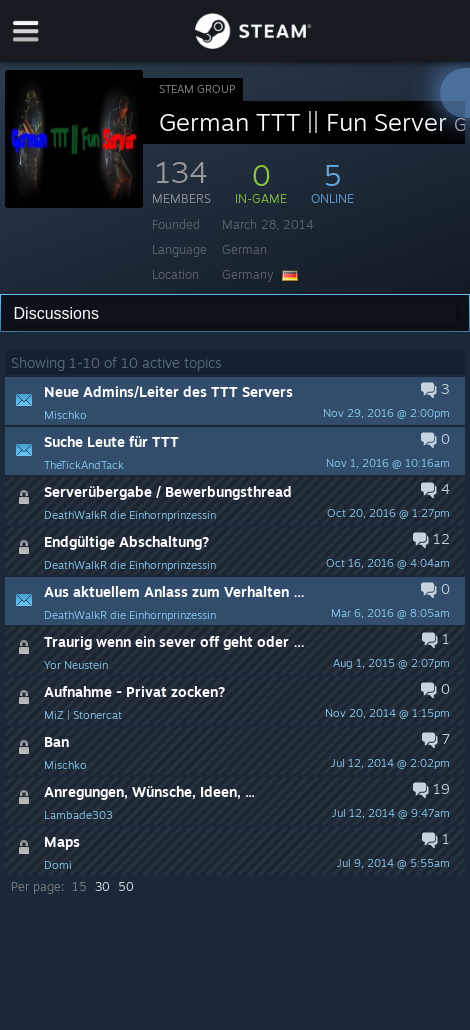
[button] (235, 401)
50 (126, 886)
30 (102, 886)
